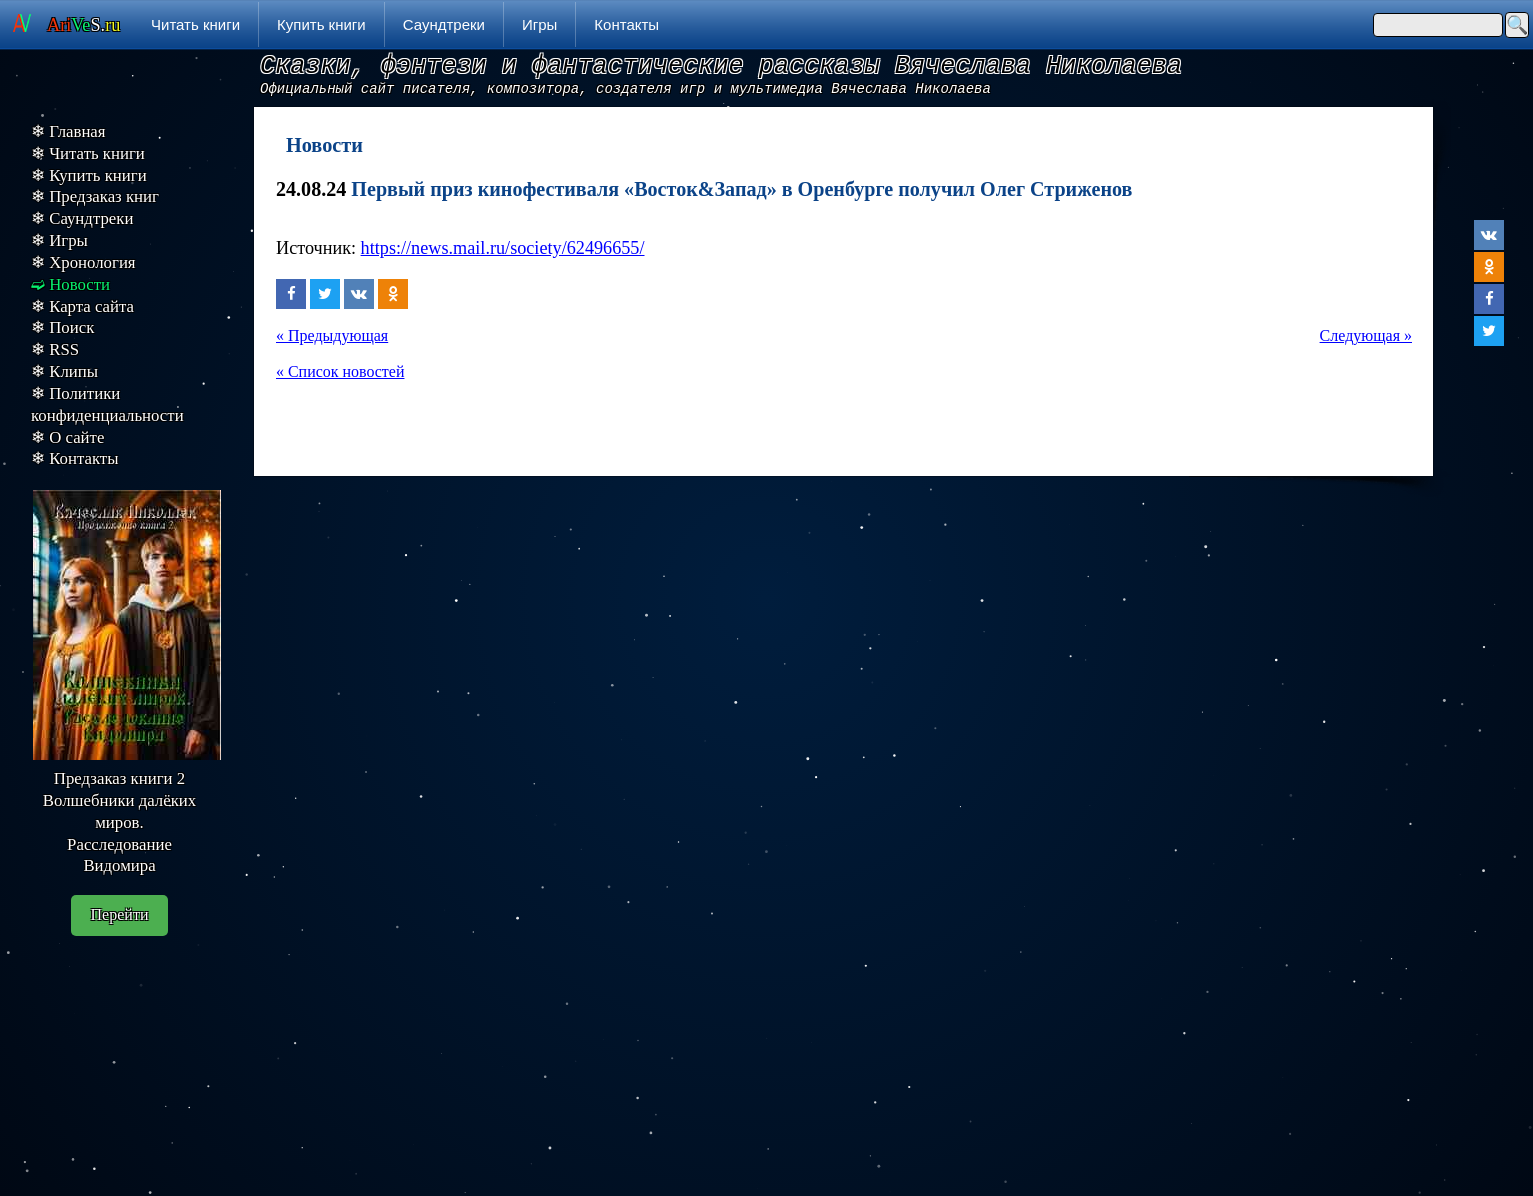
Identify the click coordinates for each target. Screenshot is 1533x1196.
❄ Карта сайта (82, 306)
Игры (539, 24)
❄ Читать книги (88, 153)
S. (83, 25)
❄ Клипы (64, 371)
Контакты (626, 24)
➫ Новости (70, 284)
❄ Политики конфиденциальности (107, 404)
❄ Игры (59, 240)
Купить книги (321, 24)
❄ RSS (55, 349)
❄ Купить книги (89, 175)
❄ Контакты (74, 458)
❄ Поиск (62, 327)
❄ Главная (68, 131)
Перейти (120, 914)
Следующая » (1366, 335)
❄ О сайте (67, 437)
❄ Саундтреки (82, 218)
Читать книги (195, 24)
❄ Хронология (83, 262)
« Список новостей (340, 371)
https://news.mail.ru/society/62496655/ (503, 248)
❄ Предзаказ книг (95, 196)
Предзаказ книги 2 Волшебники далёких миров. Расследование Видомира (119, 822)
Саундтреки (444, 24)
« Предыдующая (332, 335)
